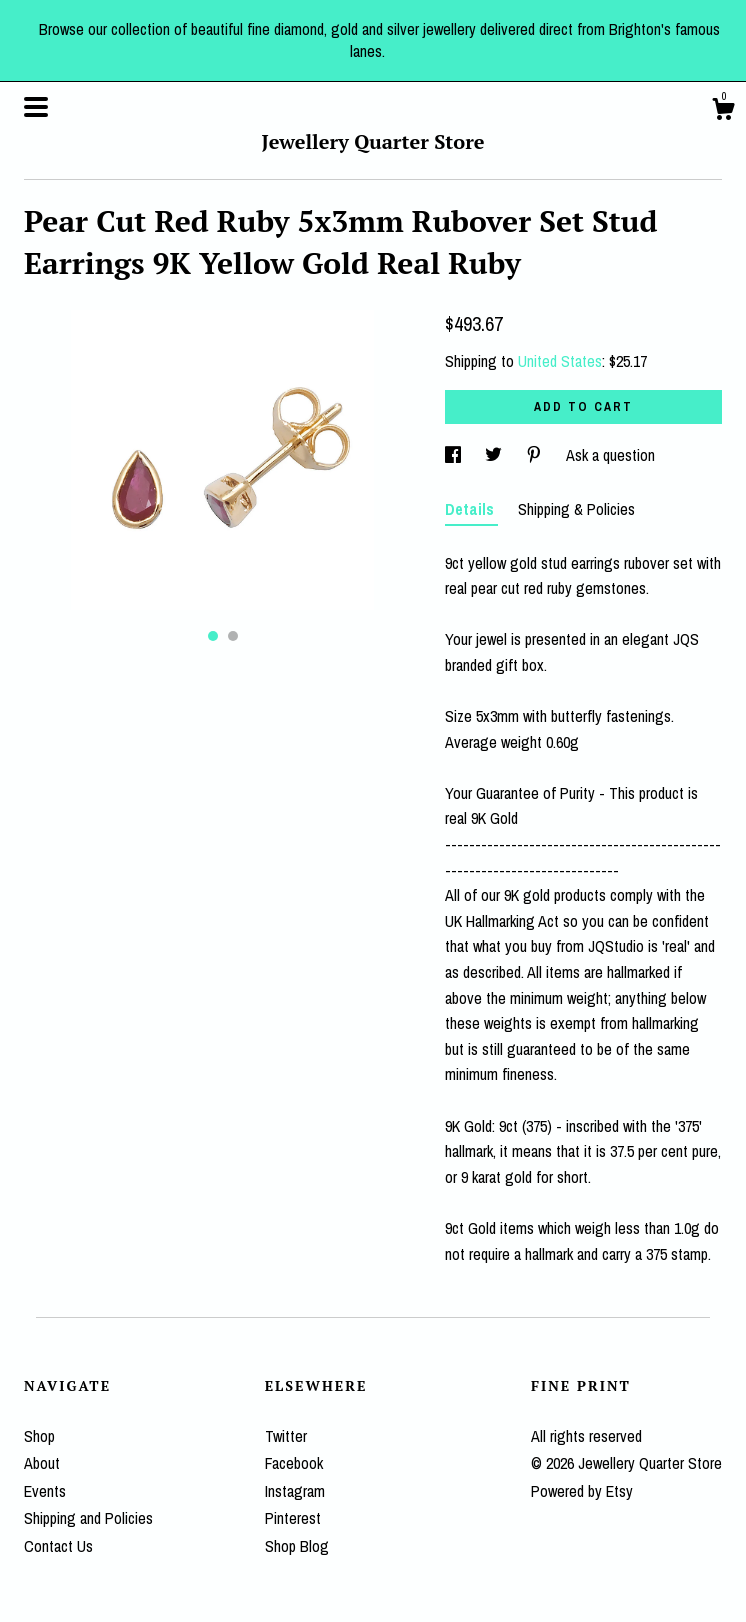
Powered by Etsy (582, 1491)
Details (471, 509)
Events (45, 1491)
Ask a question (610, 455)
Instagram (295, 1491)
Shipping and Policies (88, 1518)
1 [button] (213, 636)
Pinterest (293, 1518)
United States (560, 361)
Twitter (286, 1436)
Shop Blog (297, 1546)
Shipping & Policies (576, 509)
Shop (39, 1436)
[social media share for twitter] (495, 455)
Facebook (294, 1463)
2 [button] (233, 636)
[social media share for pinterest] (536, 455)
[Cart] (723, 112)
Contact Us (58, 1546)
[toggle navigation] (36, 107)
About (42, 1463)
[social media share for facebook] (455, 455)
